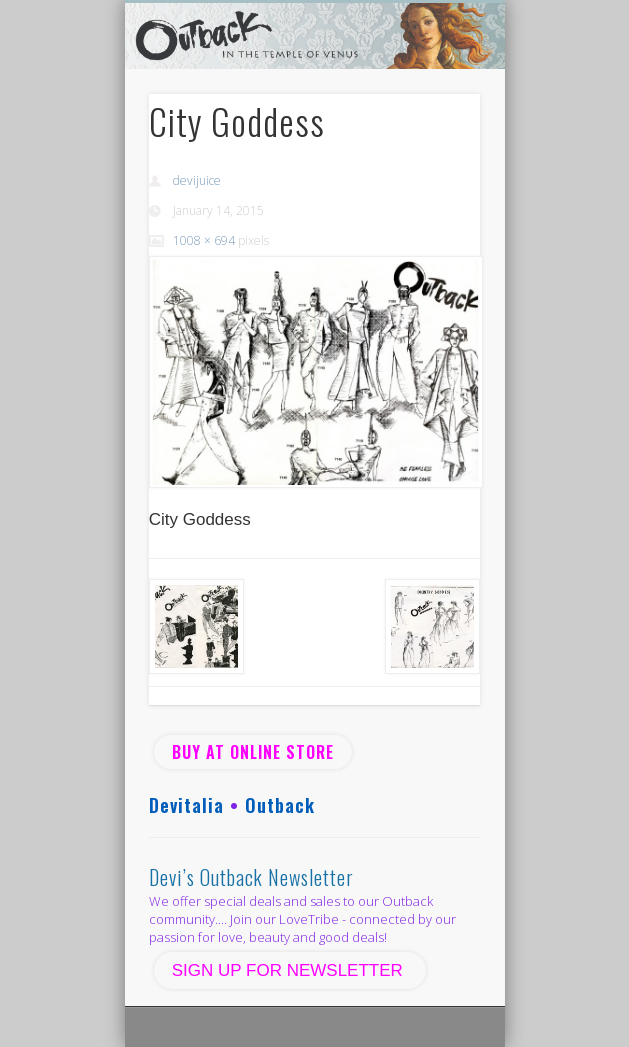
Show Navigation (431, 179)
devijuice (197, 180)
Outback (280, 805)
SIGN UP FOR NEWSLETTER (290, 970)
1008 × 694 (204, 240)
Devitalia (186, 805)
